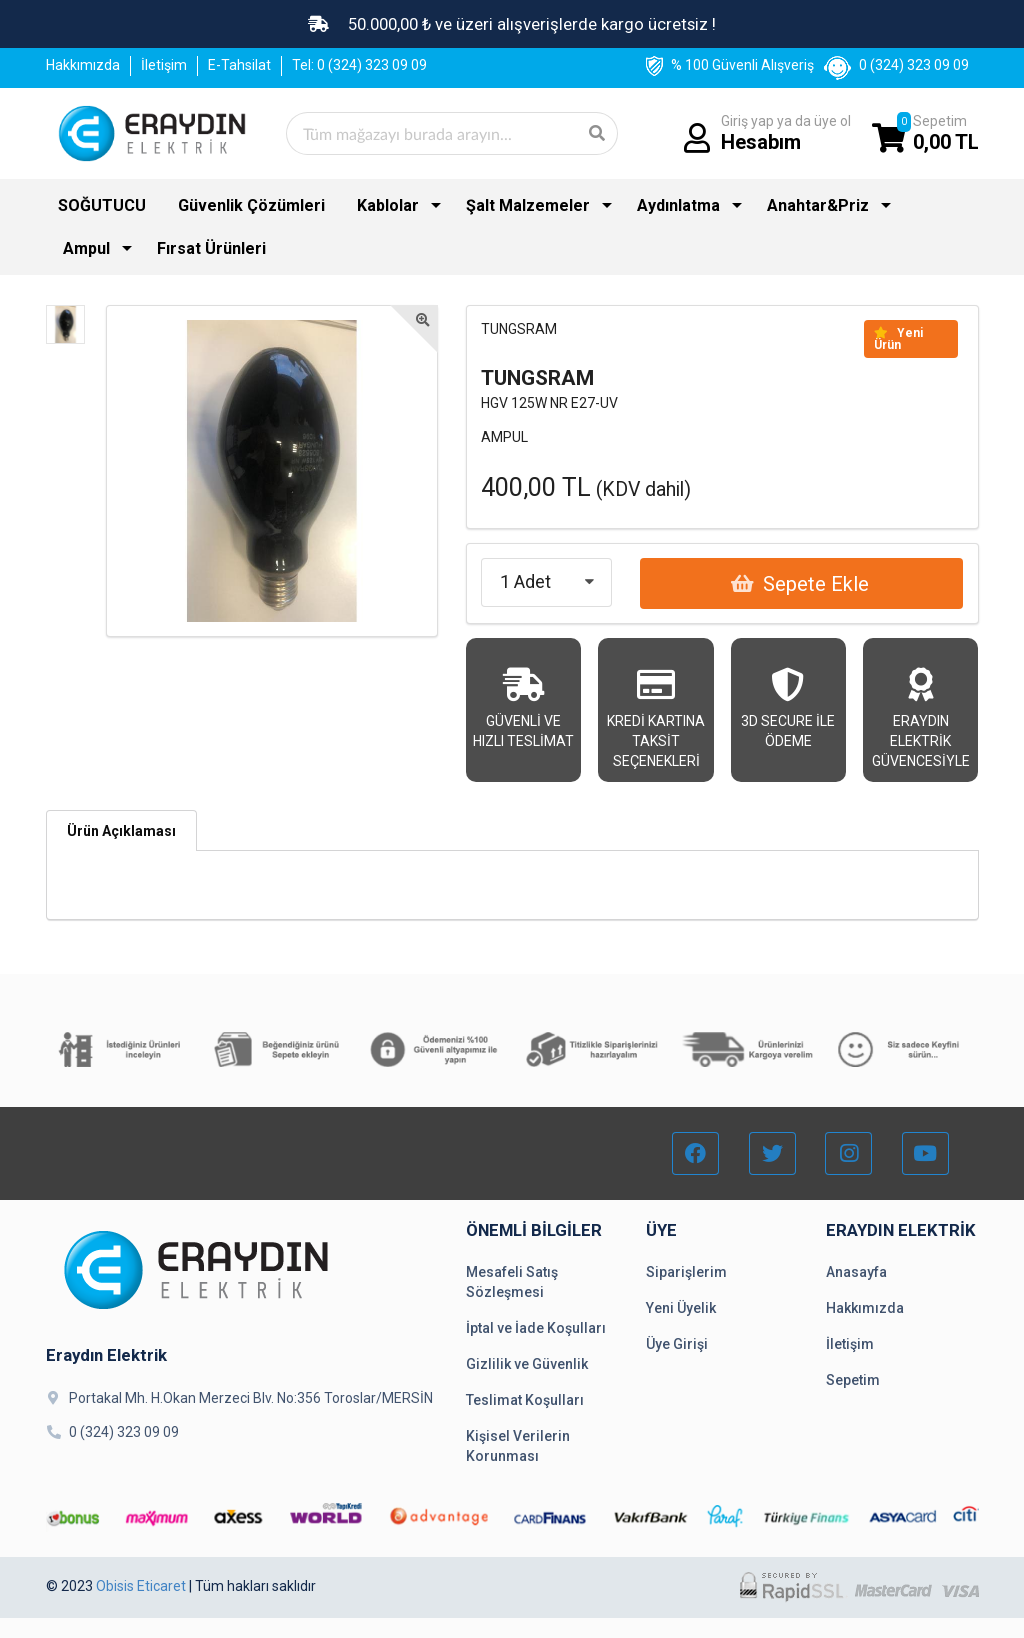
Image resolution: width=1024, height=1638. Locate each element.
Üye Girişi (677, 1344)
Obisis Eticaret (141, 1586)
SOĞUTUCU (102, 205)
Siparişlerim (686, 1272)
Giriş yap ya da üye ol (786, 133)
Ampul (86, 248)
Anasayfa (856, 1272)
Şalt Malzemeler (528, 205)
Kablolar (388, 205)
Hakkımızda (83, 65)
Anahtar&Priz (818, 205)
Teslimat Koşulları (525, 1400)
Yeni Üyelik (681, 1308)
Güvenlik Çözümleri (251, 205)
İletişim (164, 65)
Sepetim (946, 133)
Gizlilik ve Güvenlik (527, 1364)
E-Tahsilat (239, 65)
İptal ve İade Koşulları (536, 1328)
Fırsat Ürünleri (211, 248)
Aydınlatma (678, 205)
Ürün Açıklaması (121, 831)
